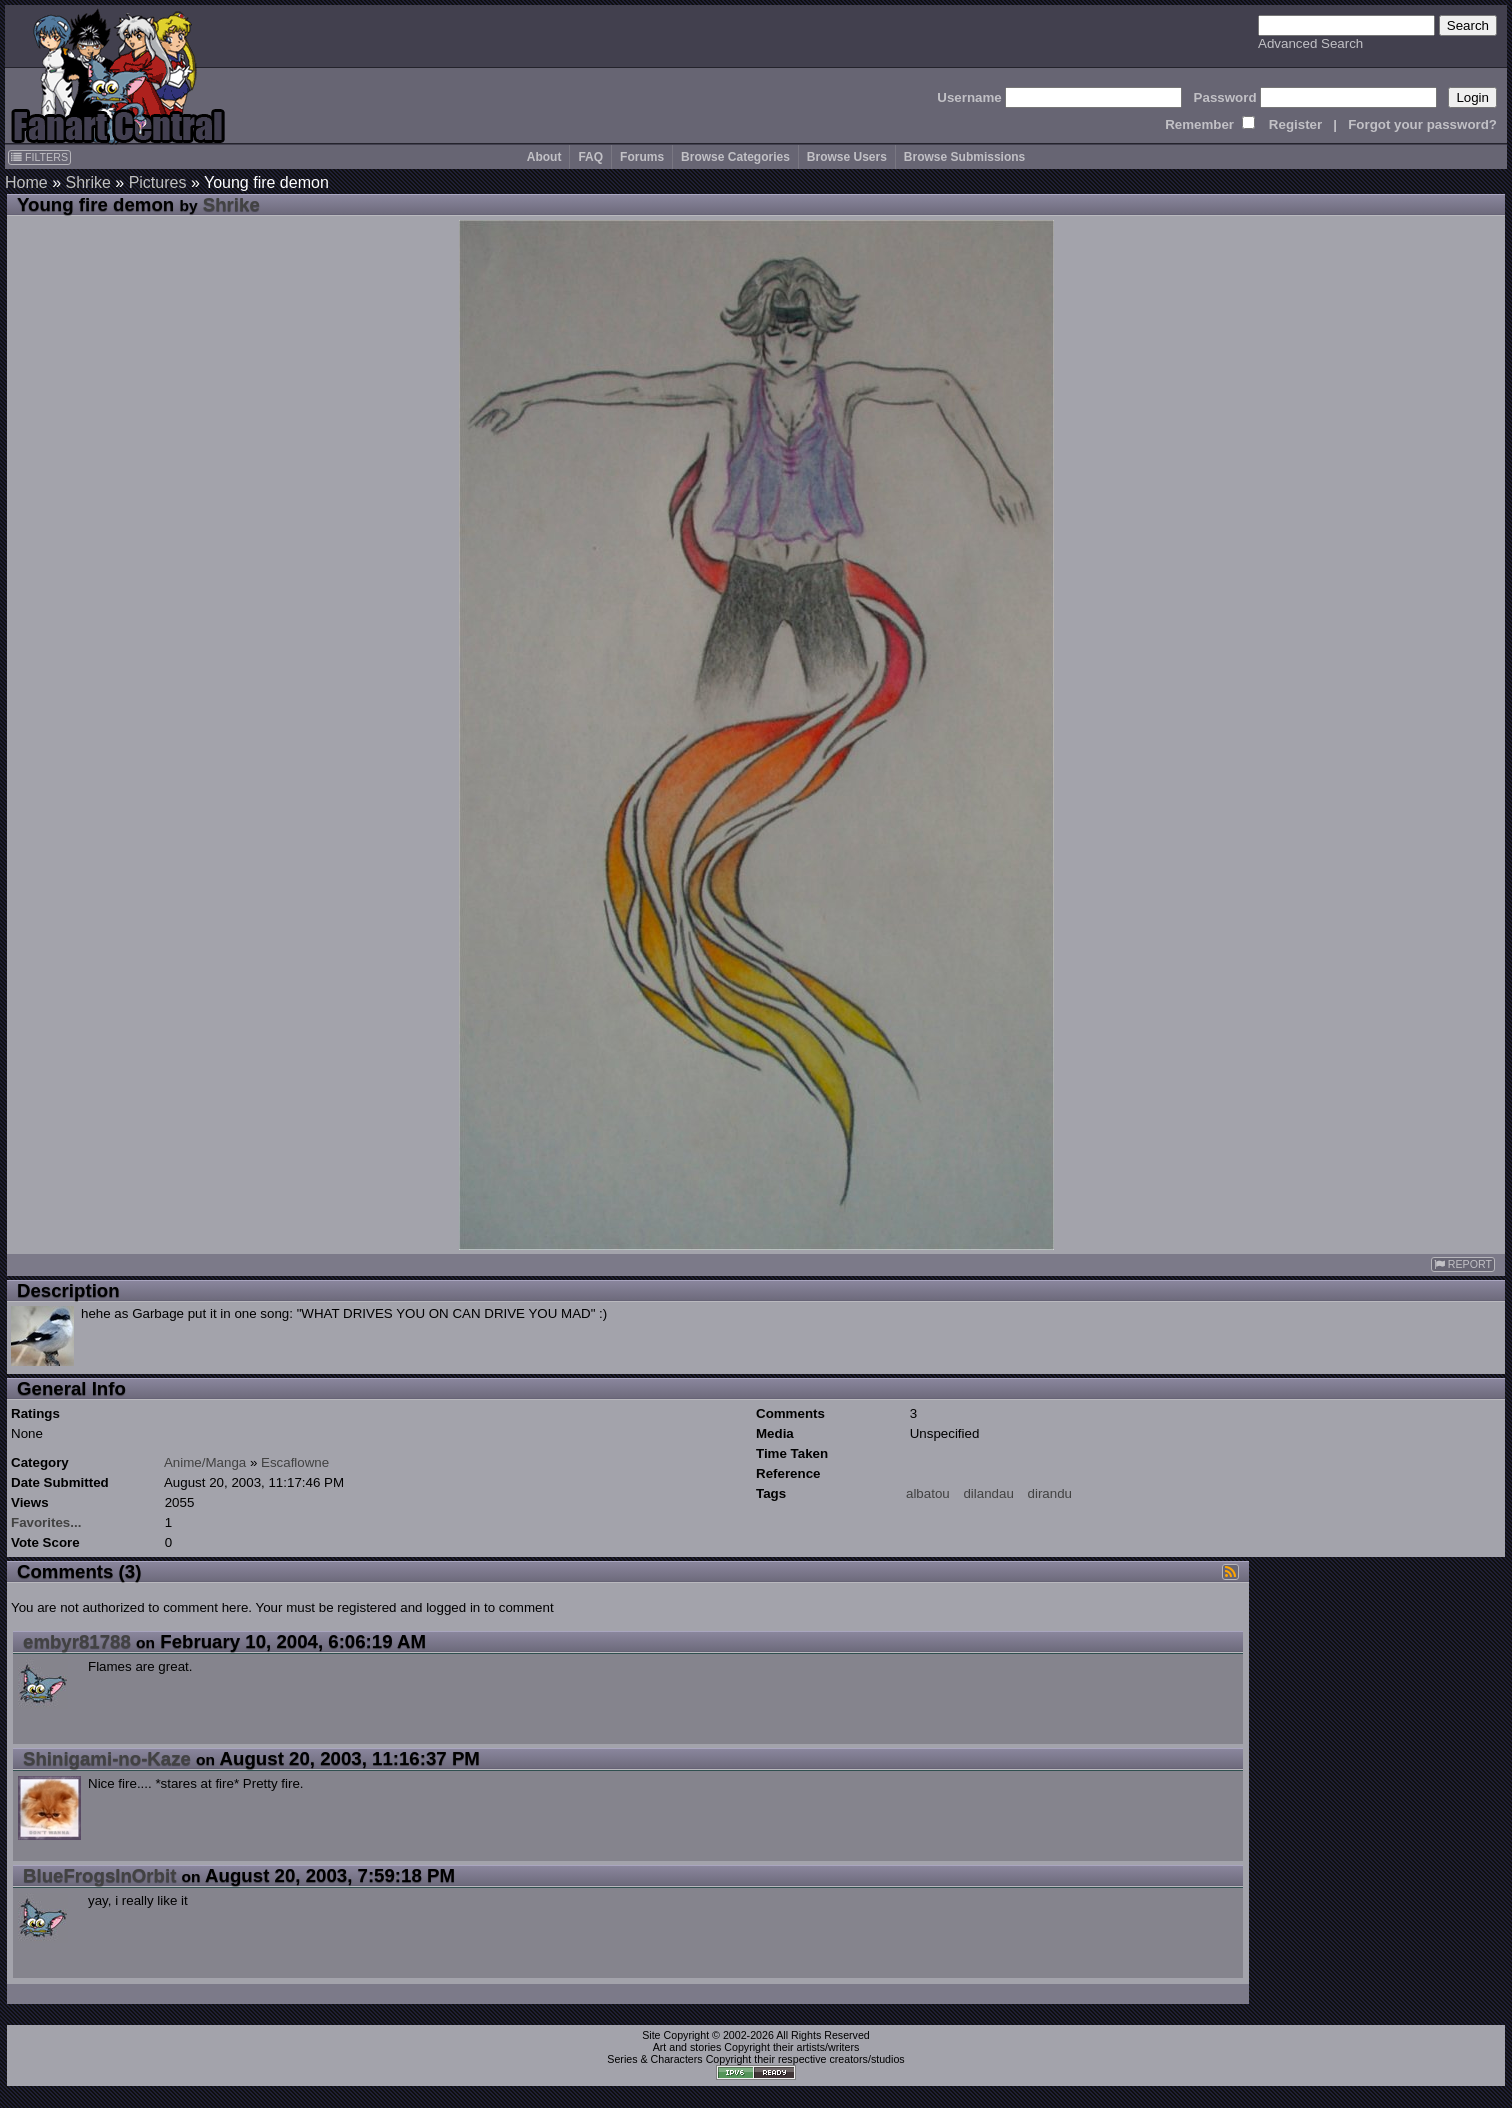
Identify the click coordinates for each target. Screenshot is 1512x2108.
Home (26, 182)
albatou (928, 1493)
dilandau (988, 1493)
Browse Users (847, 157)
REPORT (1463, 1264)
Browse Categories (735, 157)
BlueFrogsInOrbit (99, 1875)
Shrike (87, 182)
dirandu (1050, 1493)
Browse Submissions (964, 157)
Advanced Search (1310, 43)
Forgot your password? (1422, 124)
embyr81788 (77, 1641)
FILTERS (39, 157)
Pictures (158, 182)
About (544, 157)
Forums (642, 157)
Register (1295, 124)
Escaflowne (295, 1462)
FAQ (590, 157)
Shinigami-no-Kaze (107, 1758)
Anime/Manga (205, 1462)
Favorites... (46, 1522)
